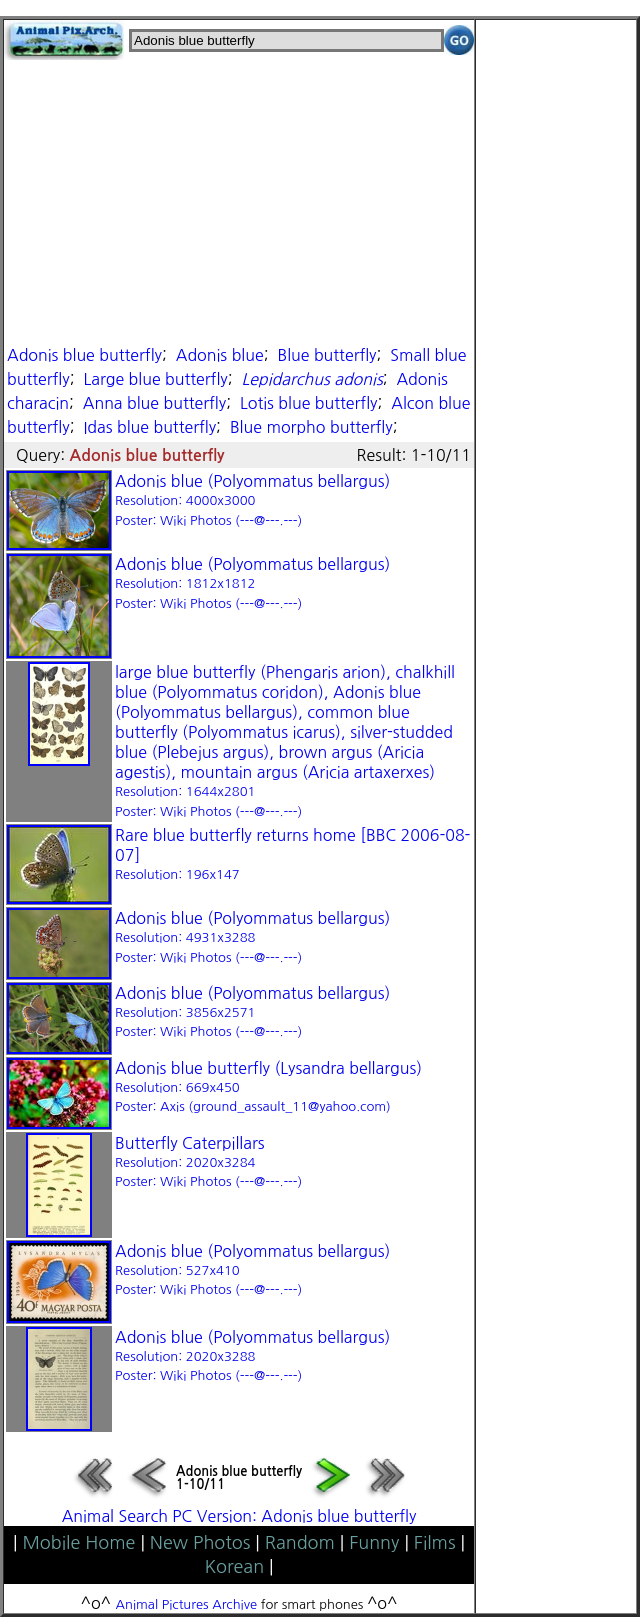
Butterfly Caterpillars (208, 1162)
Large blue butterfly (155, 379)
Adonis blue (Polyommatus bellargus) (252, 500)
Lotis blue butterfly (309, 403)
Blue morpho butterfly (311, 427)
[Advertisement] (239, 200)
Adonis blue (220, 355)
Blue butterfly (326, 355)
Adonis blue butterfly (84, 355)
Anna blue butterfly (154, 403)
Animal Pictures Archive (187, 1604)
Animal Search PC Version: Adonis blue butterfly (239, 1516)
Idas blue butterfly (149, 427)
